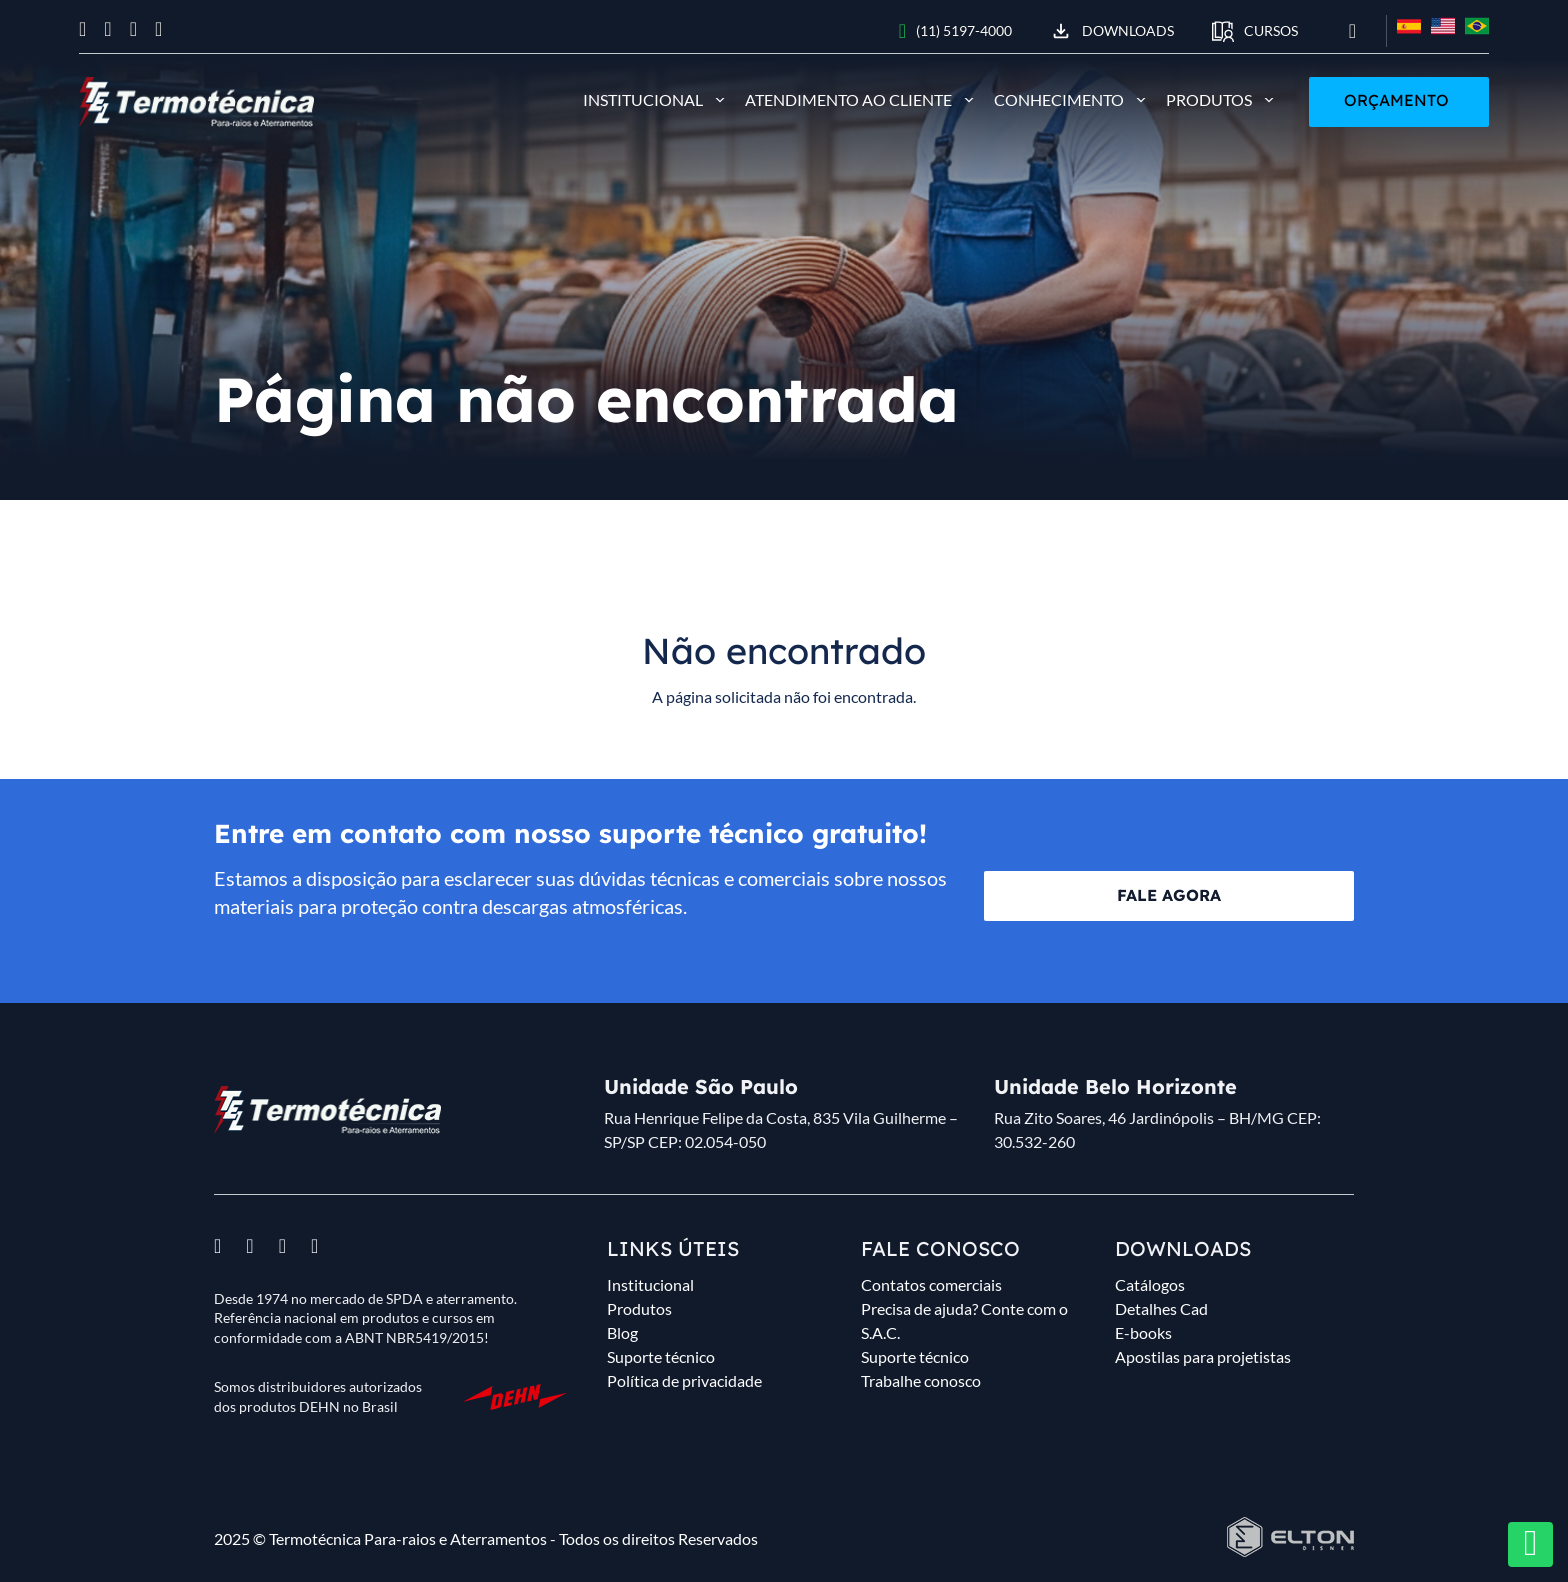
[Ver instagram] (107, 29)
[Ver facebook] (82, 29)
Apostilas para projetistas (1203, 1356)
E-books (1143, 1332)
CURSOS (1255, 31)
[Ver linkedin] (158, 29)
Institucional (643, 99)
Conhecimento (1059, 99)
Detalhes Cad (1161, 1308)
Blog (622, 1332)
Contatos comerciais (931, 1284)
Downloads (1112, 31)
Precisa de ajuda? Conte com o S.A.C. (964, 1320)
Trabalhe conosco (921, 1380)
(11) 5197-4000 (955, 31)
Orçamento (1396, 100)
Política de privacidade (684, 1380)
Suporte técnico (661, 1356)
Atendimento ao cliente (848, 99)
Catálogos (1150, 1284)
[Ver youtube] (133, 29)
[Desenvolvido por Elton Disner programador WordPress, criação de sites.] (327, 1110)
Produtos (1209, 99)
